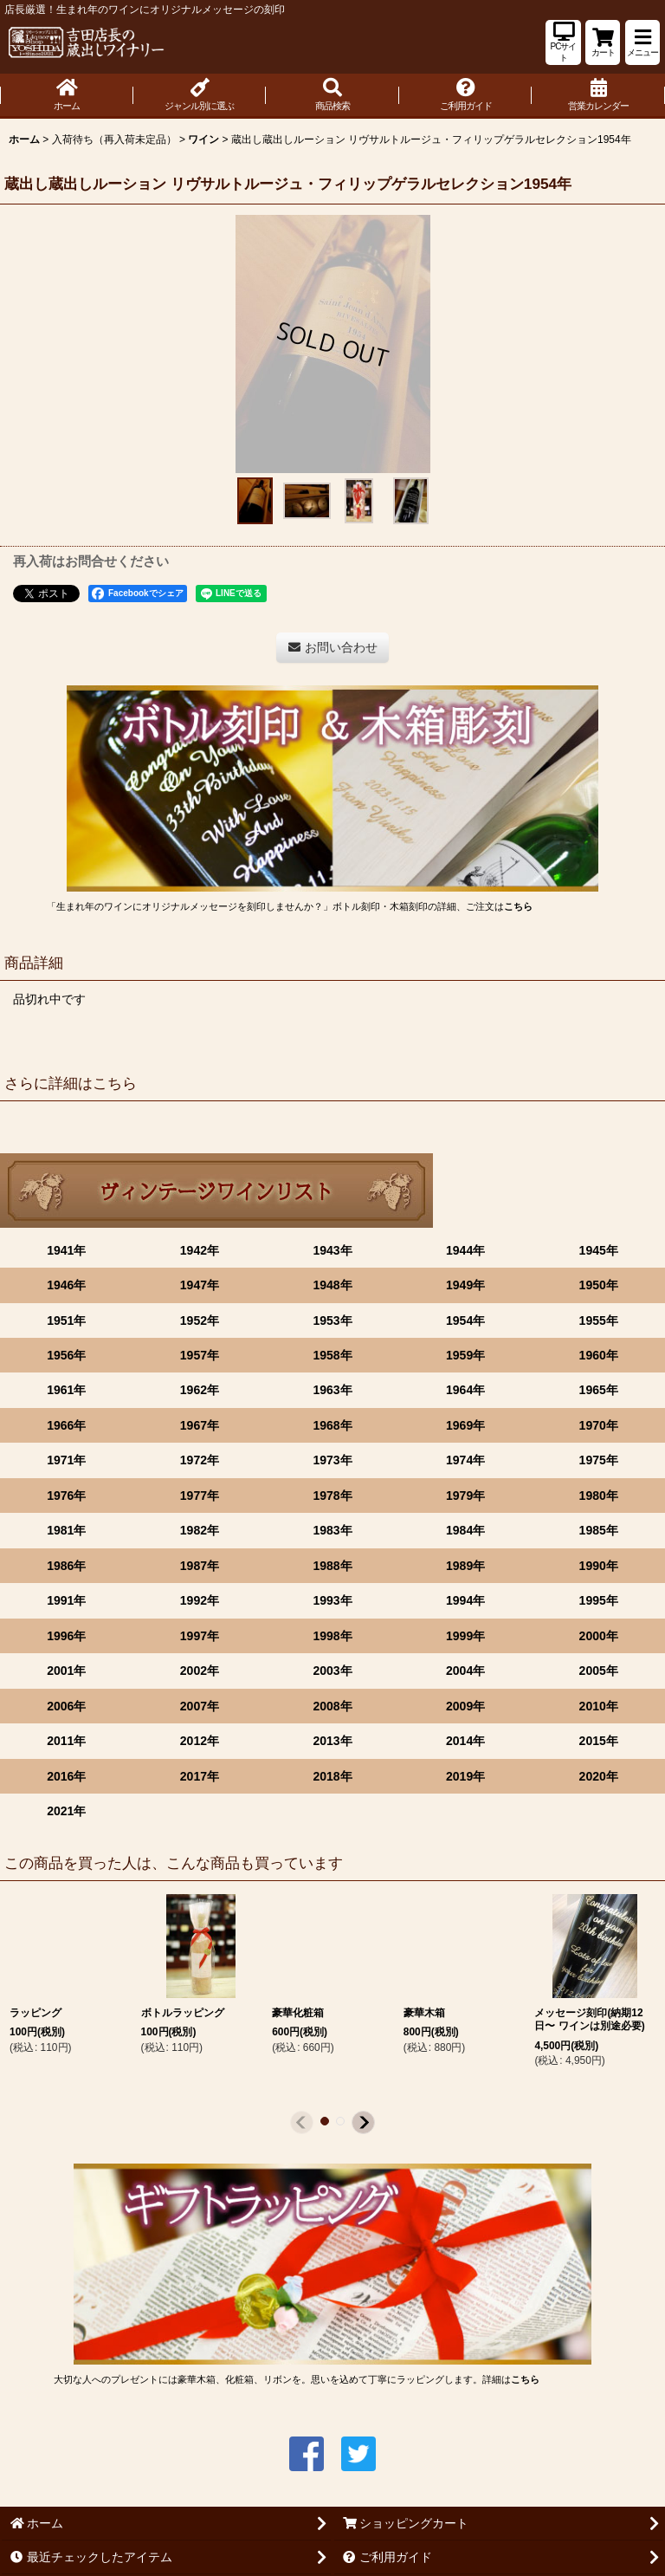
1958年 (332, 1355)
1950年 (598, 1285)
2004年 (465, 1670)
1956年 (66, 1355)
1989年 (465, 1566)
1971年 (66, 1460)
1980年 (598, 1495)
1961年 (66, 1390)
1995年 (598, 1600)
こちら (518, 906)
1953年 (332, 1320)
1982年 (199, 1530)
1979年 (465, 1495)
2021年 (66, 1811)
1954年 (465, 1320)
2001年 (66, 1670)
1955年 (598, 1320)
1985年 (598, 1530)
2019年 (465, 1776)
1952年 (199, 1320)
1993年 (332, 1600)
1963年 (332, 1390)
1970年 (598, 1425)
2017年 (199, 1776)
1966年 (66, 1425)
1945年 (598, 1250)
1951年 (66, 1320)
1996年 (66, 1636)
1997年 (199, 1636)
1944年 (465, 1250)
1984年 (465, 1530)
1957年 (199, 1355)
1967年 (199, 1425)
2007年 (199, 1706)
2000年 (598, 1636)
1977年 (199, 1495)
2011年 (66, 1741)
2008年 (332, 1706)
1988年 (332, 1566)
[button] (642, 42)
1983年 (332, 1530)
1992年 (199, 1600)
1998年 (332, 1636)
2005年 (598, 1670)
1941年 (66, 1250)
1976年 (66, 1495)
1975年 (598, 1460)
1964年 (465, 1390)
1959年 (465, 1355)
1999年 (465, 1636)
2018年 (332, 1776)
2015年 (598, 1741)
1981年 (66, 1530)
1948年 (332, 1285)
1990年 (598, 1566)
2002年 (199, 1670)
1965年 (598, 1390)
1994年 (465, 1600)
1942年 (199, 1250)
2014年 (465, 1741)
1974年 (465, 1460)
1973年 (332, 1460)
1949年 (465, 1285)
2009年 (465, 1706)
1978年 (332, 1495)
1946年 (66, 1285)
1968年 (332, 1425)
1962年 (199, 1390)
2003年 (332, 1670)
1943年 (332, 1250)
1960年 (598, 1355)
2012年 (199, 1741)
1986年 (66, 1566)
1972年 (199, 1460)
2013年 (332, 1741)
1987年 (199, 1566)
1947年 (199, 1285)
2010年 (598, 1706)
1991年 (66, 1600)
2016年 (66, 1776)
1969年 (465, 1425)
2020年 (598, 1776)
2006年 (66, 1706)
